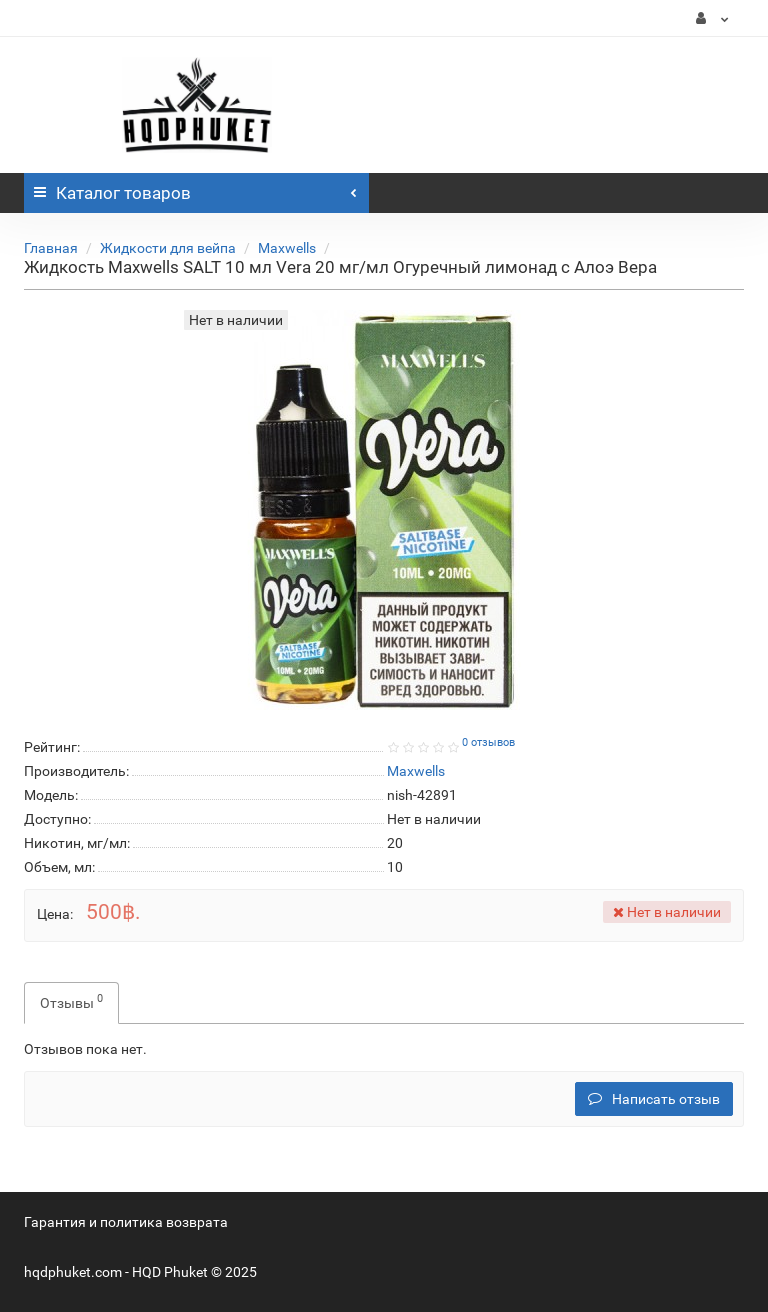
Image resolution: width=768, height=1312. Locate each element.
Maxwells (287, 248)
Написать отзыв (654, 1099)
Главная (51, 248)
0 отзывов (488, 742)
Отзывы (71, 1001)
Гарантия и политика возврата (126, 1222)
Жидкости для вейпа (168, 248)
